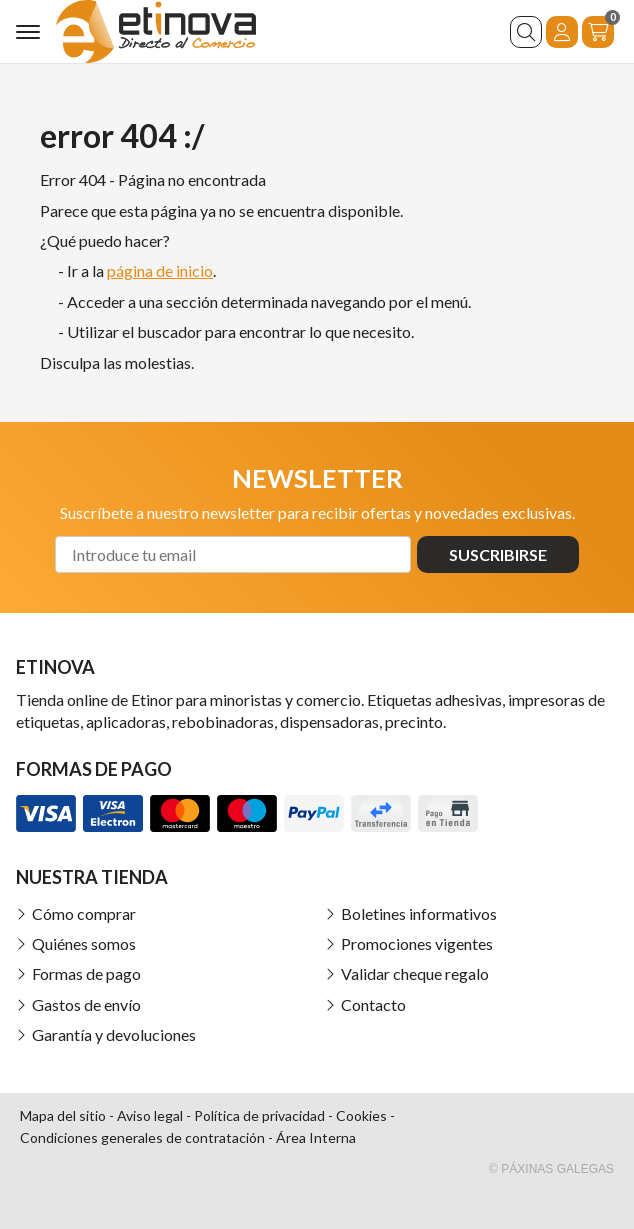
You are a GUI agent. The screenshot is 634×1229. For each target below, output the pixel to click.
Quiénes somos (84, 943)
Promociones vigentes (417, 943)
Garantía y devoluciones (114, 1034)
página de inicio (160, 270)
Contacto (373, 1004)
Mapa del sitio (63, 1115)
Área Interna (316, 1137)
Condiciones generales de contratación (142, 1137)
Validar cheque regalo (415, 973)
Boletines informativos (419, 913)
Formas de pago (86, 973)
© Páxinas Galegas (551, 1169)
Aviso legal (150, 1115)
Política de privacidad (259, 1115)
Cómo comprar (84, 913)
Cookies (361, 1115)
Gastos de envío (86, 1004)
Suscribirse (498, 554)
